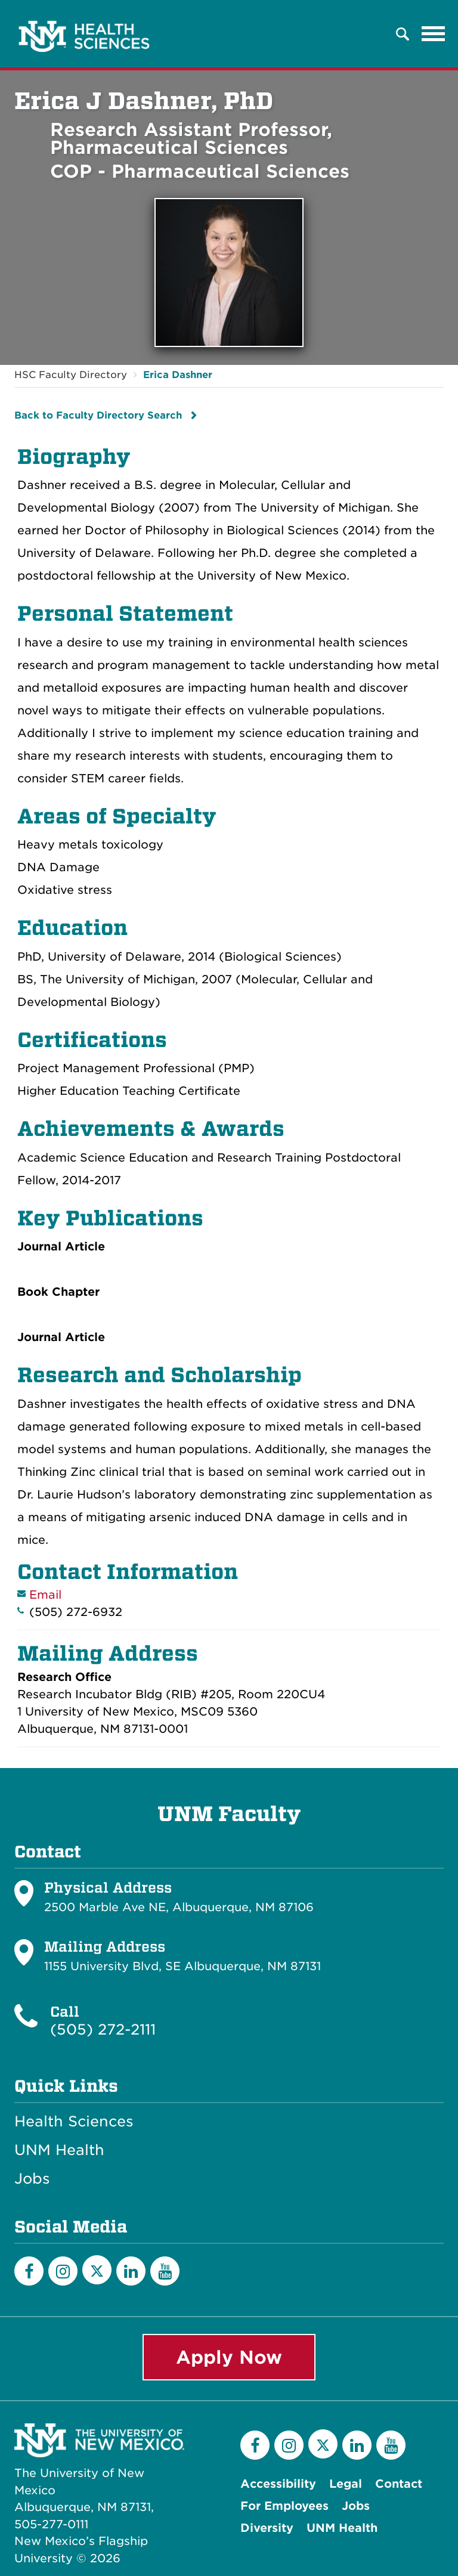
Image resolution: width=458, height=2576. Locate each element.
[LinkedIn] (131, 2271)
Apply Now (229, 2357)
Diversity (266, 2528)
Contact (398, 2484)
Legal (345, 2484)
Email (45, 1595)
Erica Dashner (177, 374)
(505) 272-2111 (103, 2029)
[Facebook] (29, 2271)
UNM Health (59, 2150)
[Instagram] (63, 2271)
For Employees (284, 2506)
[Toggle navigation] (433, 34)
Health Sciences (74, 2121)
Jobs (32, 2179)
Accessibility (278, 2484)
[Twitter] (97, 2269)
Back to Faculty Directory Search (98, 415)
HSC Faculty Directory (70, 374)
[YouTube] (165, 2271)
